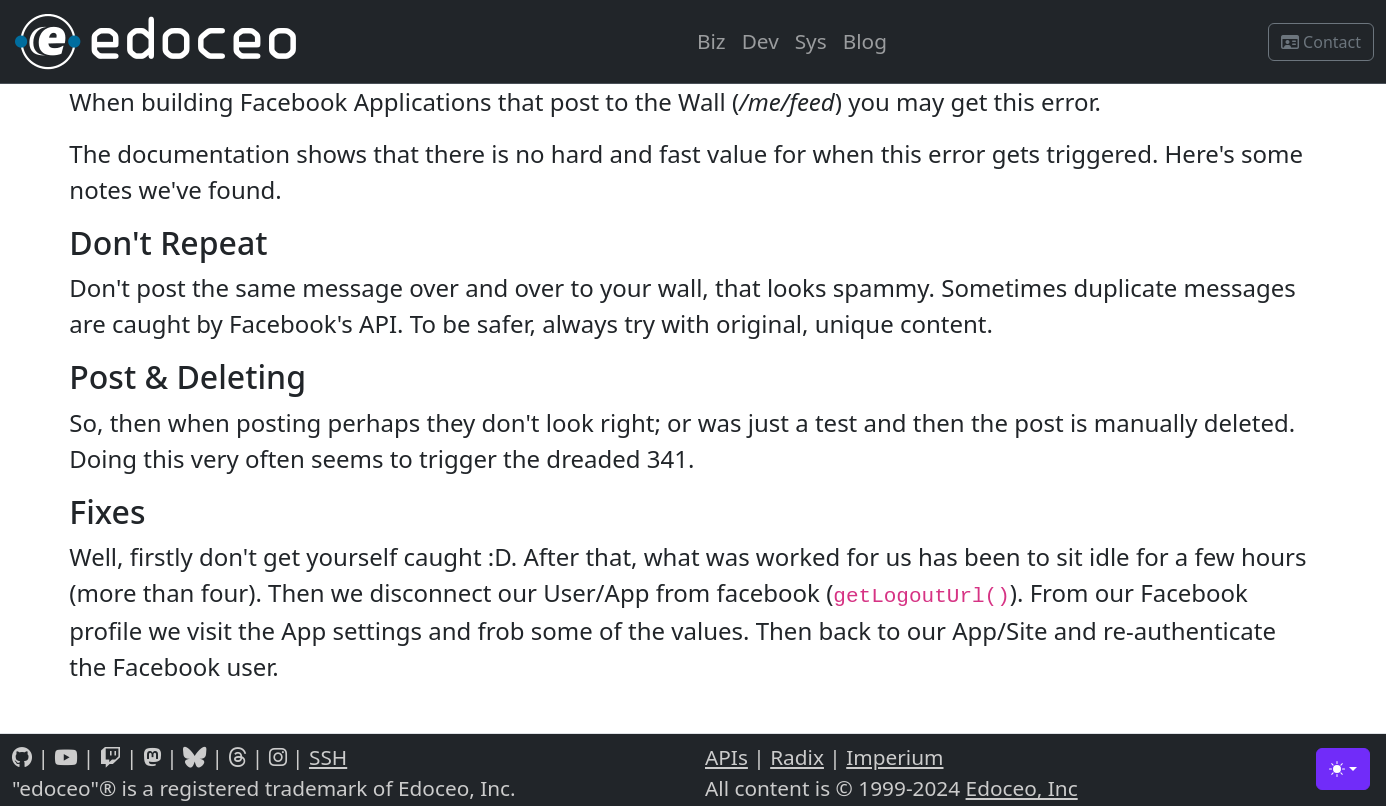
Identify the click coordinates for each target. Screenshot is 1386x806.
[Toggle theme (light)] (1343, 769)
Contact (1321, 42)
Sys (811, 41)
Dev (760, 41)
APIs (726, 757)
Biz (711, 41)
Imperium (894, 757)
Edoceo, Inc (1022, 788)
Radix (797, 757)
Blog (865, 41)
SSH (328, 757)
